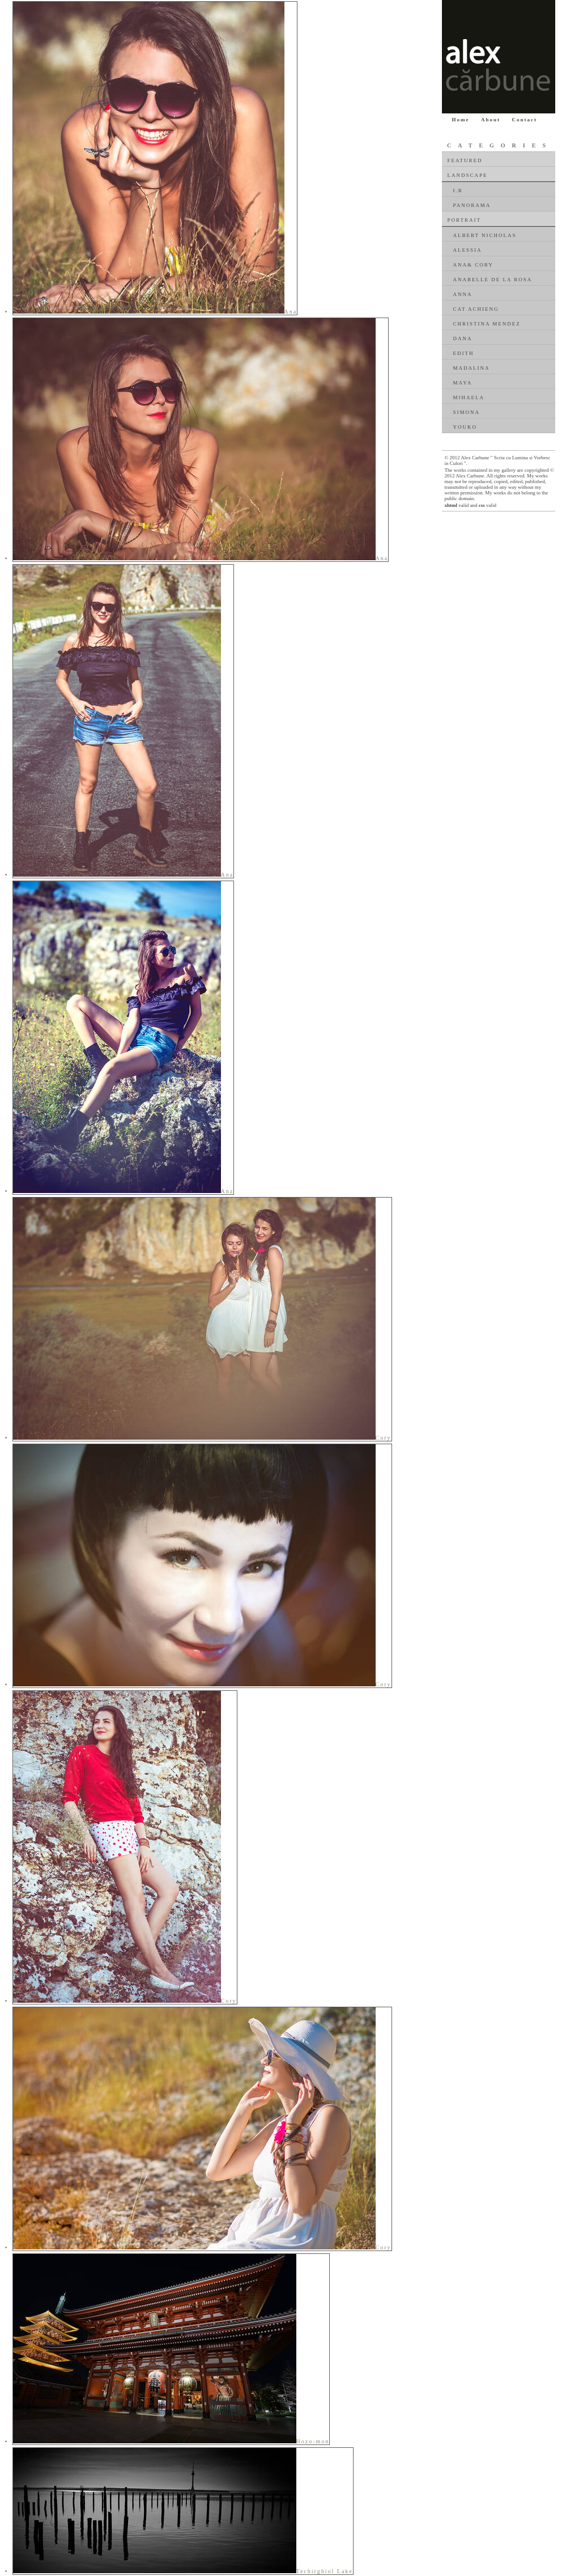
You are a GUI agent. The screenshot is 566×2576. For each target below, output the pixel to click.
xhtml (451, 505)
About (490, 119)
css (482, 505)
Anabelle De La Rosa (493, 279)
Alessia (467, 250)
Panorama (472, 205)
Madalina (471, 368)
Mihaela (469, 397)
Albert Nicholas (485, 235)
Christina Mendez (487, 324)
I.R (458, 190)
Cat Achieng (476, 309)
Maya (463, 383)
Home (461, 119)
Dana (463, 338)
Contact (525, 119)
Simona (466, 412)
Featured (465, 160)
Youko (465, 427)
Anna (463, 294)
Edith (463, 353)
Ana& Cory (473, 265)
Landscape (468, 175)
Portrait (464, 220)
